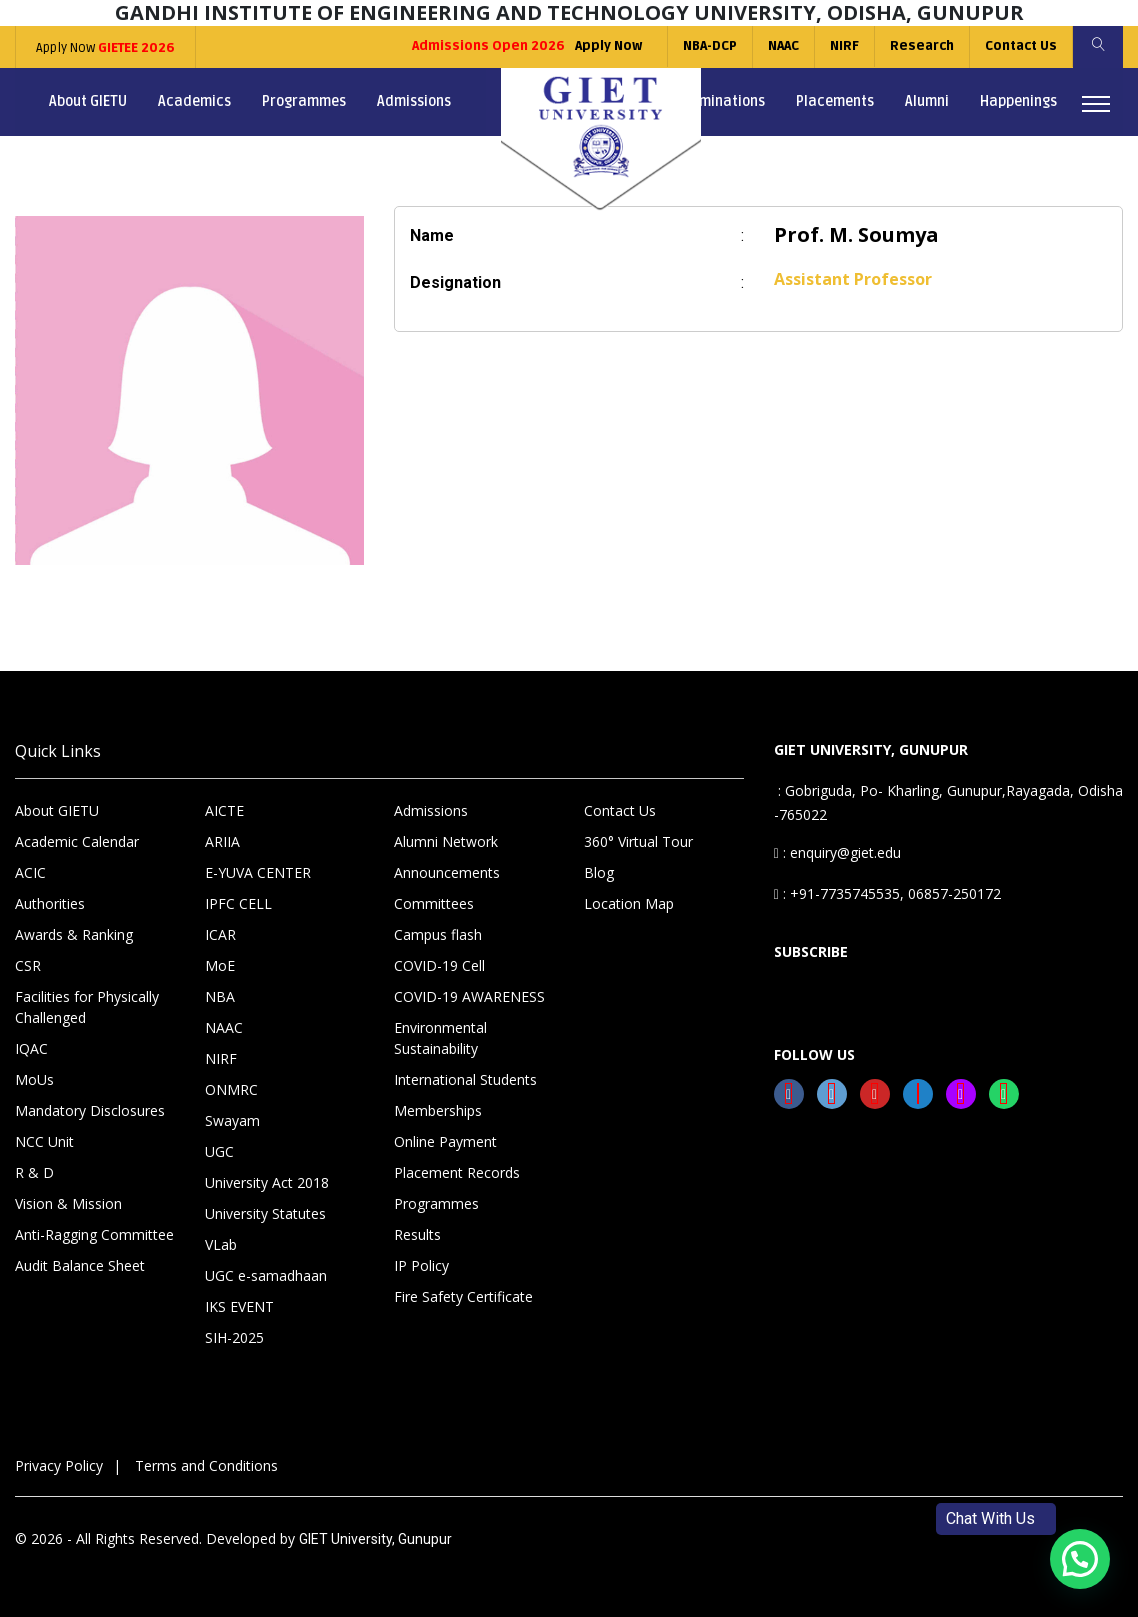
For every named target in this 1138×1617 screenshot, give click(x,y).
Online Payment (445, 1141)
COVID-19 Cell (439, 965)
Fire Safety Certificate (463, 1296)
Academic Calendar (77, 841)
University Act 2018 (267, 1182)
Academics (194, 101)
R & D (34, 1172)
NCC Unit (44, 1141)
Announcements (447, 872)
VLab (221, 1244)
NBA (220, 996)
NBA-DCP (710, 46)
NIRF (844, 46)
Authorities (50, 903)
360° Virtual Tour (638, 841)
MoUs (34, 1079)
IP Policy (421, 1265)
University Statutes (265, 1213)
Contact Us (1021, 46)
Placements (835, 101)
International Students (465, 1079)
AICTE (224, 810)
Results (417, 1234)
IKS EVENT (239, 1306)
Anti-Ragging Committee (94, 1234)
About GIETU (88, 101)
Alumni (927, 101)
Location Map (629, 903)
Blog (599, 872)
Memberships (438, 1110)
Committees (434, 903)
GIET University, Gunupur (375, 1539)
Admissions (414, 101)
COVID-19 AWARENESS (469, 996)
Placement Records (457, 1172)
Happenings (1018, 101)
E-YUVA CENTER (258, 872)
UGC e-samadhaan (266, 1275)
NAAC (783, 46)
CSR (28, 965)
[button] (1080, 1559)
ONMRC (231, 1089)
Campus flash (438, 934)
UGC (219, 1151)
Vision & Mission (68, 1203)
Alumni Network (446, 841)
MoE (220, 965)
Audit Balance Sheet (80, 1265)
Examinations (720, 101)
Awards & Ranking (74, 934)
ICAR (220, 934)
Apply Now (105, 48)
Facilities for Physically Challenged (87, 1007)
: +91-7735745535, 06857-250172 (887, 893)
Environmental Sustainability (440, 1038)
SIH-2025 (234, 1337)
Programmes (304, 101)
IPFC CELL (238, 903)
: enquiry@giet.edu (837, 852)
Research (922, 46)
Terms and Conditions (206, 1465)
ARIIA (222, 841)
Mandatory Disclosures (90, 1110)
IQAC (31, 1048)
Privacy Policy (59, 1465)
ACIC (30, 872)
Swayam (232, 1120)
